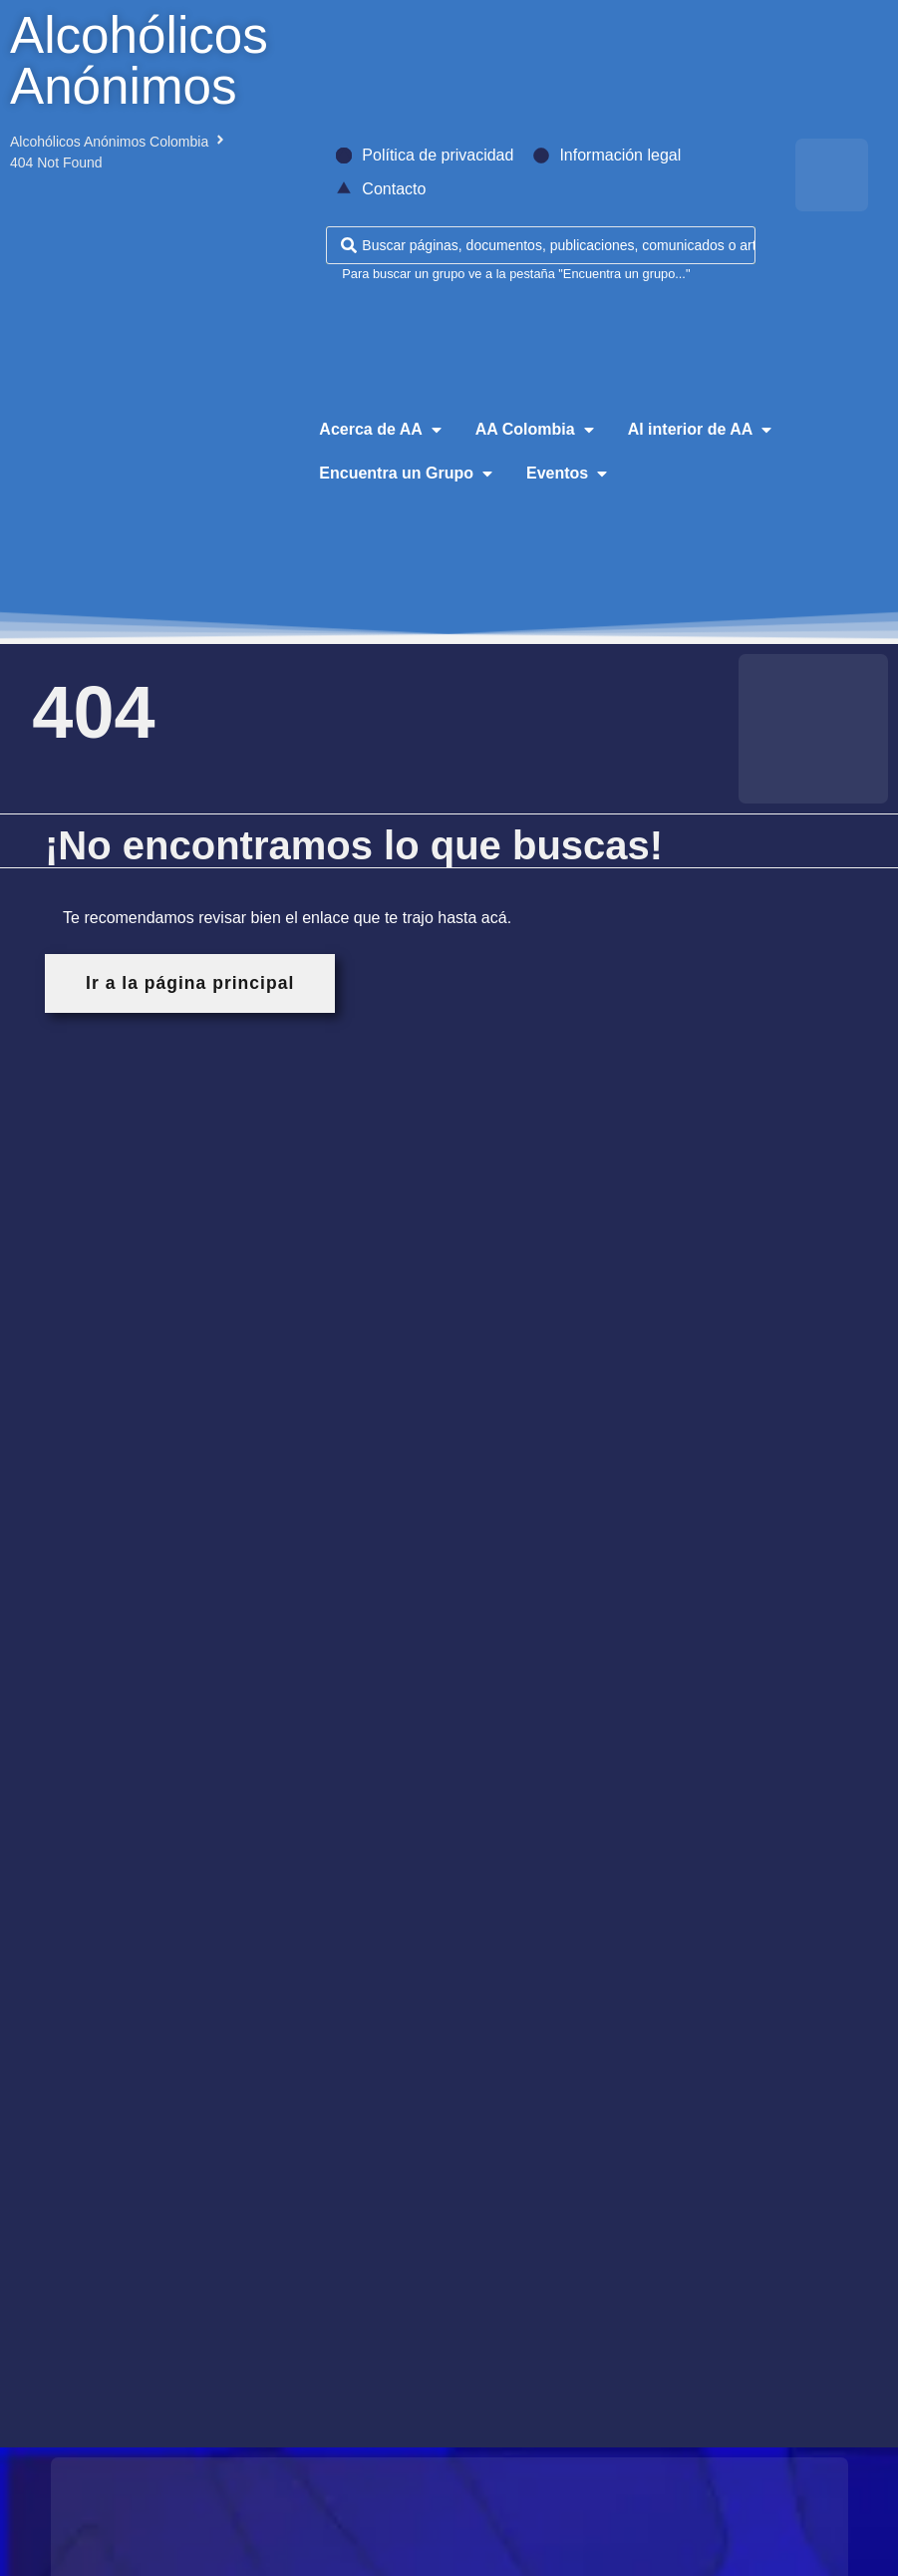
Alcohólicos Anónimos (139, 61)
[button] (381, 430)
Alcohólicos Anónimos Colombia (109, 142)
